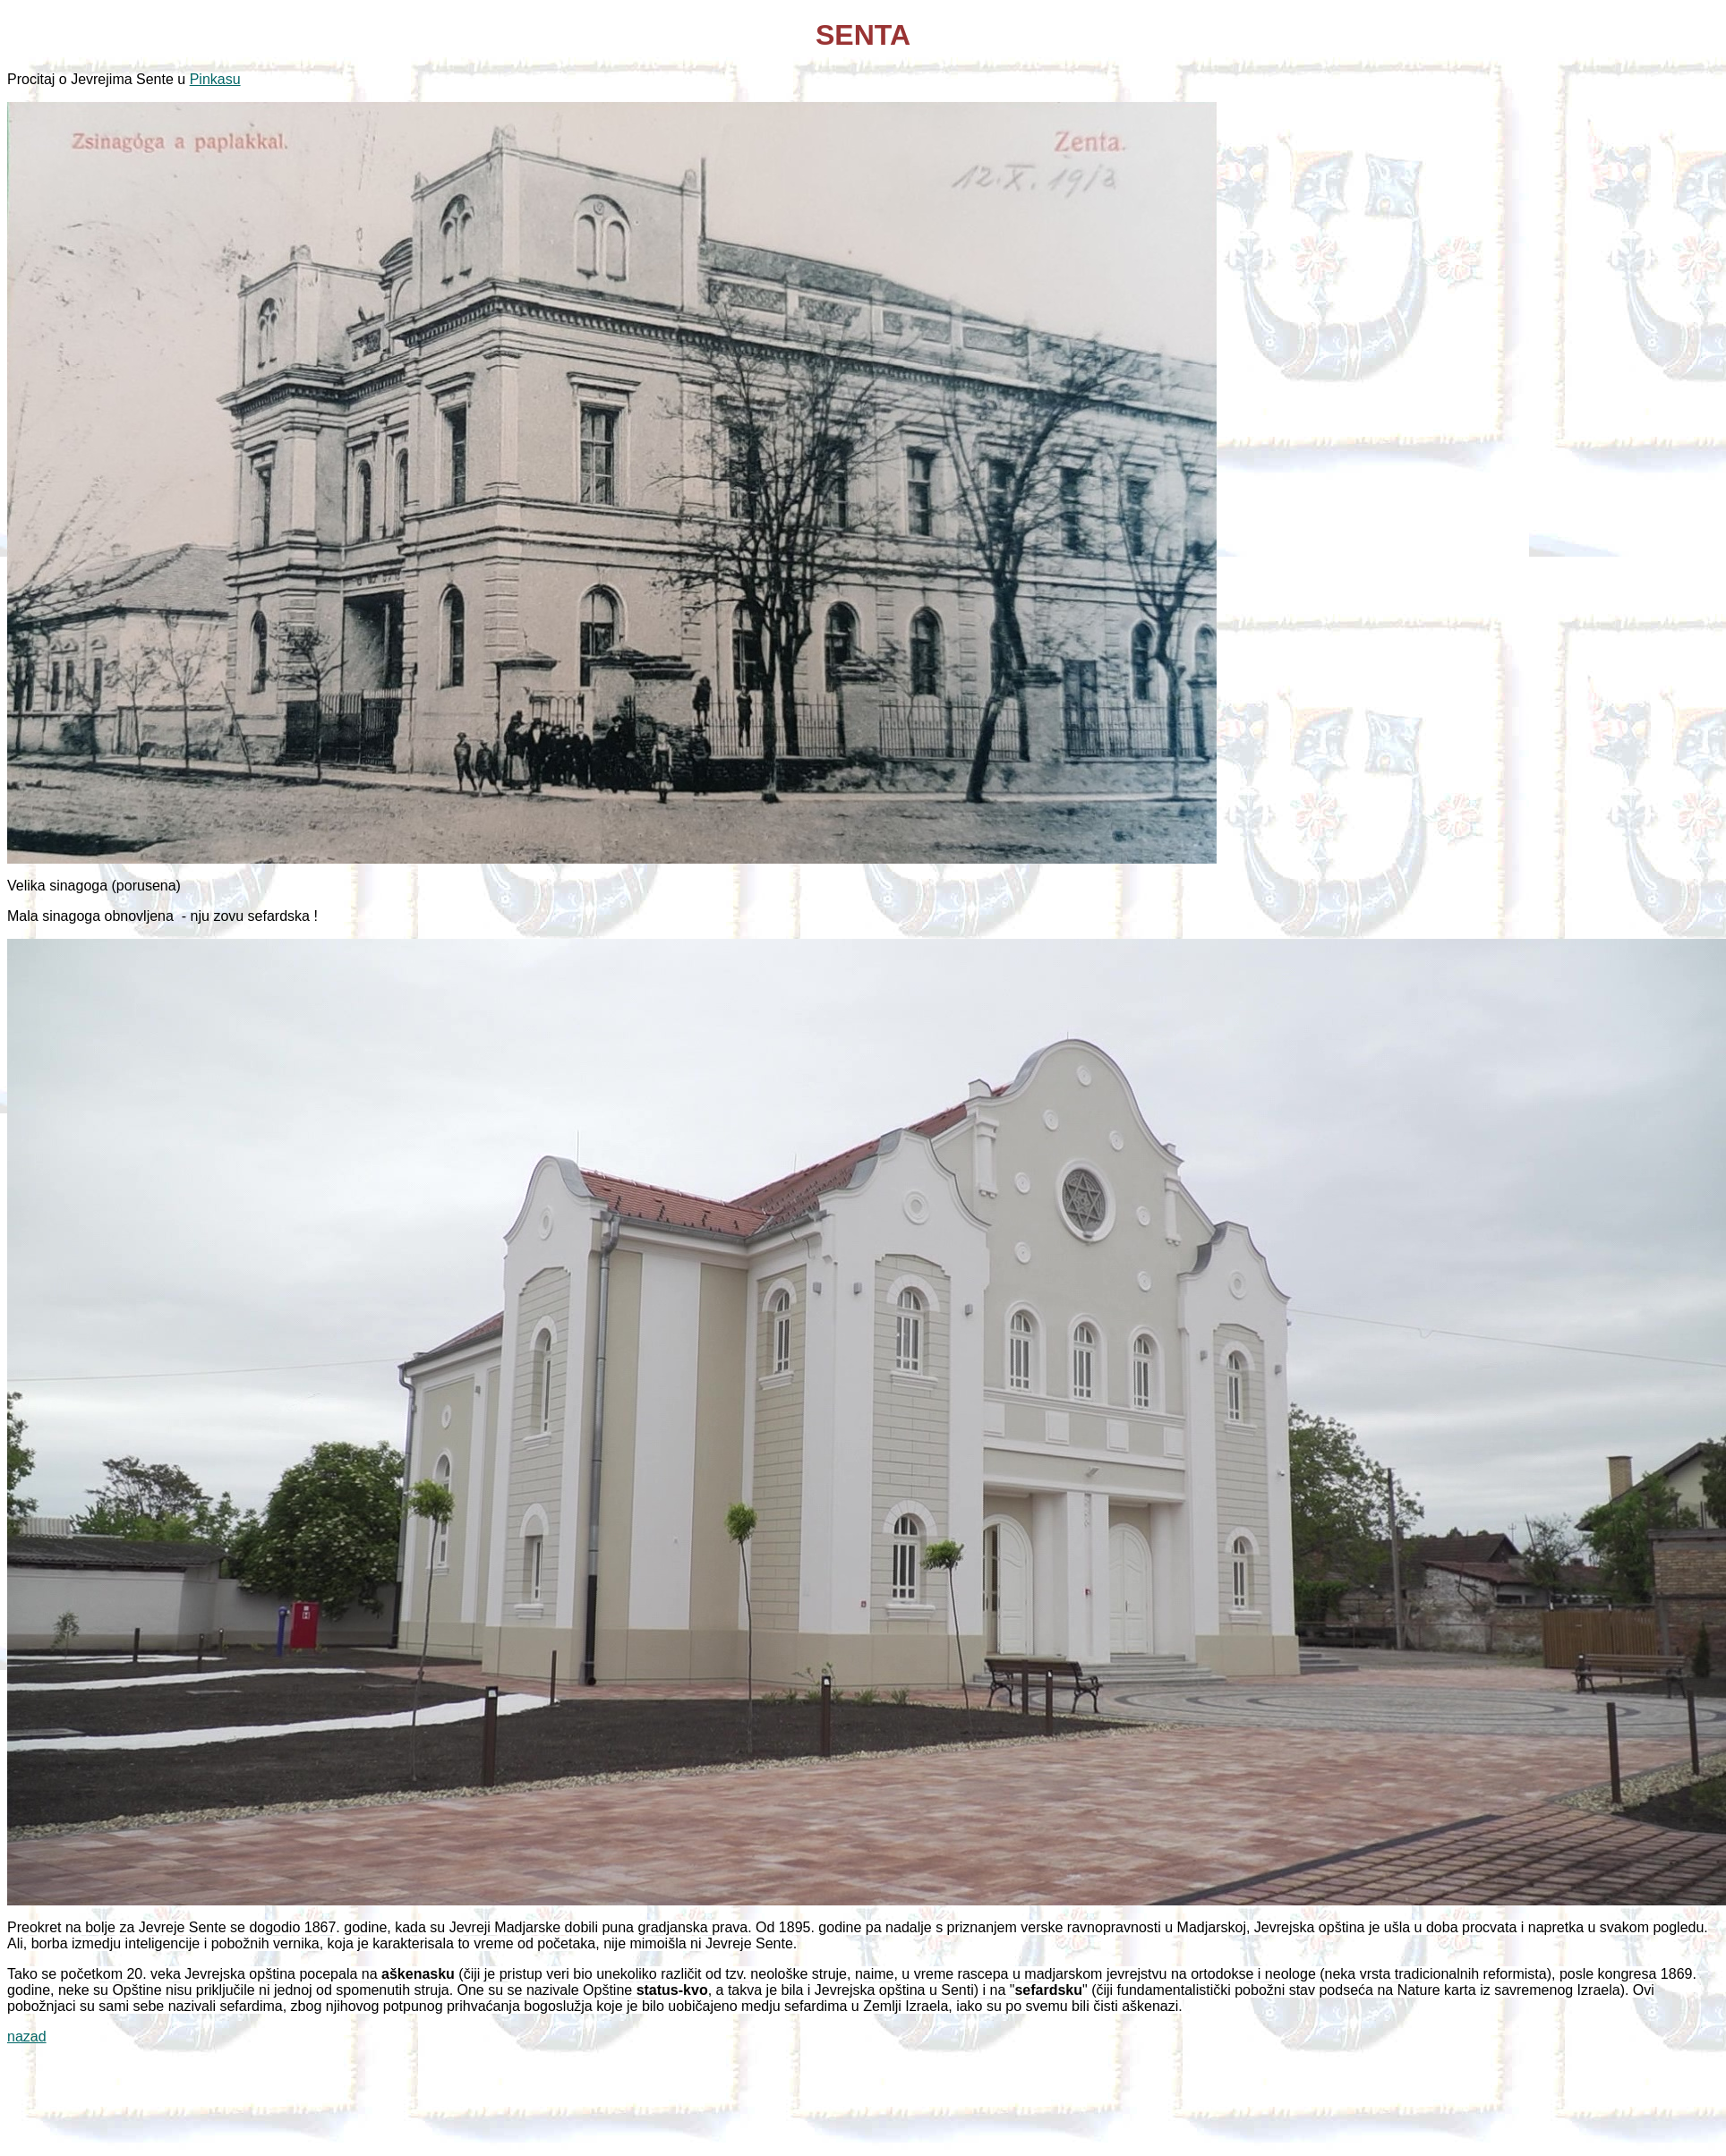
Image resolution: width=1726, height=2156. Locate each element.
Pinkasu (215, 79)
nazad (27, 2036)
